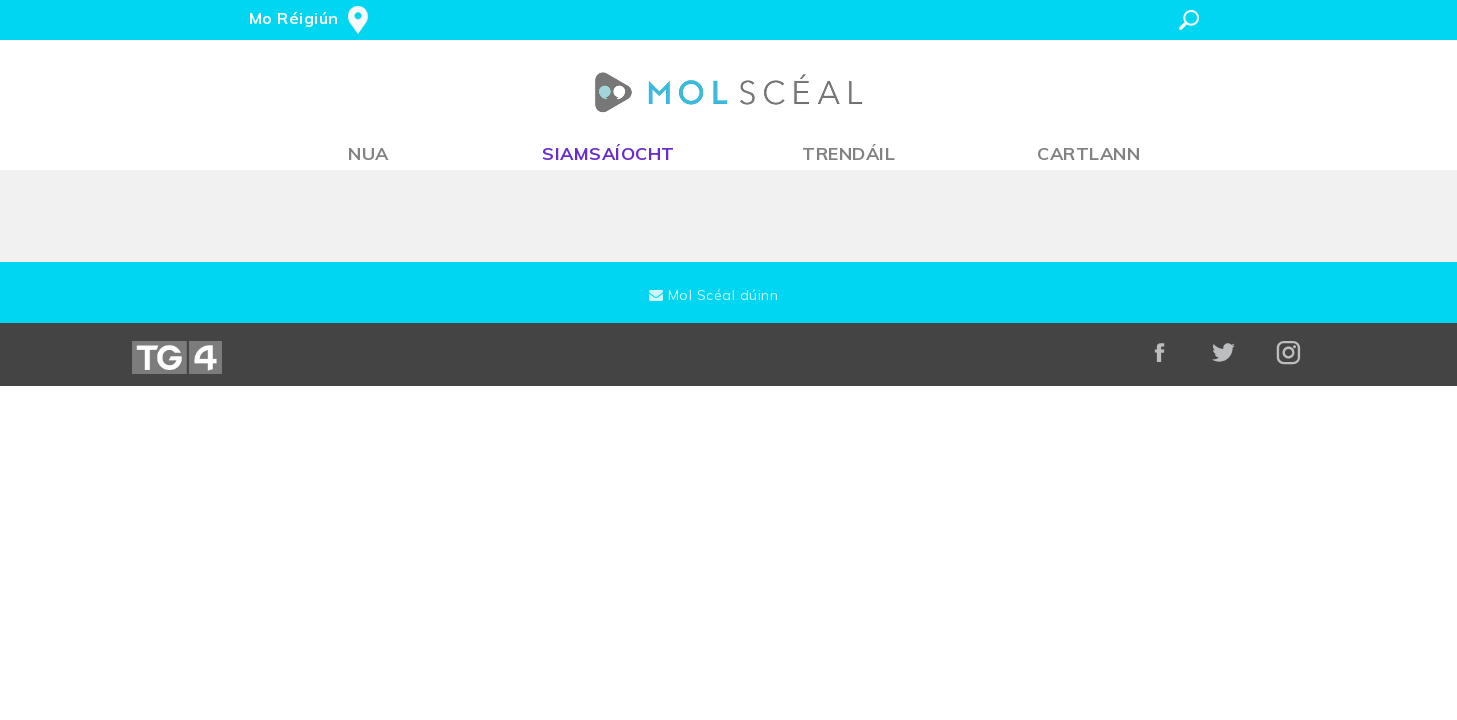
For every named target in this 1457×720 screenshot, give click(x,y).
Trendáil (848, 153)
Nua (368, 153)
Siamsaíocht (608, 153)
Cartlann (1088, 153)
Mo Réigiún (294, 18)
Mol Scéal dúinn (714, 295)
